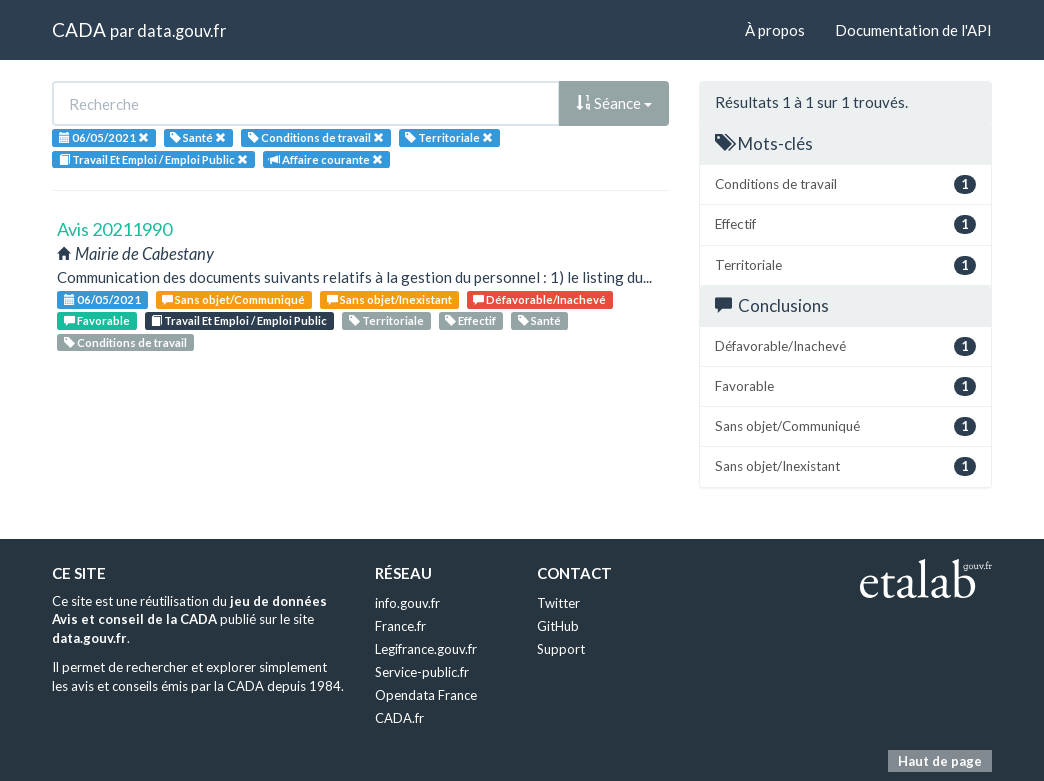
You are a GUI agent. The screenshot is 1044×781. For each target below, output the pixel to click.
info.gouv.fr (407, 603)
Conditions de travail (125, 342)
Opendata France (426, 695)
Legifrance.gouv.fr (426, 649)
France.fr (400, 626)
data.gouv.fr (181, 30)
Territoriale (386, 320)
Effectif (470, 320)
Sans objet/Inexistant (389, 299)
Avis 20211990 (114, 229)
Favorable (97, 320)
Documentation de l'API (913, 30)
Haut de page (940, 761)
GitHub (558, 626)
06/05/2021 (102, 299)
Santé (539, 320)
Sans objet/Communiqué (233, 299)
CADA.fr (399, 718)
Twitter (558, 603)
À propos (775, 30)
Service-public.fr (422, 672)
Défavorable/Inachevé (539, 299)
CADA (79, 29)
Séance (614, 103)
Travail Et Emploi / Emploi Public (239, 320)
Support (561, 649)
